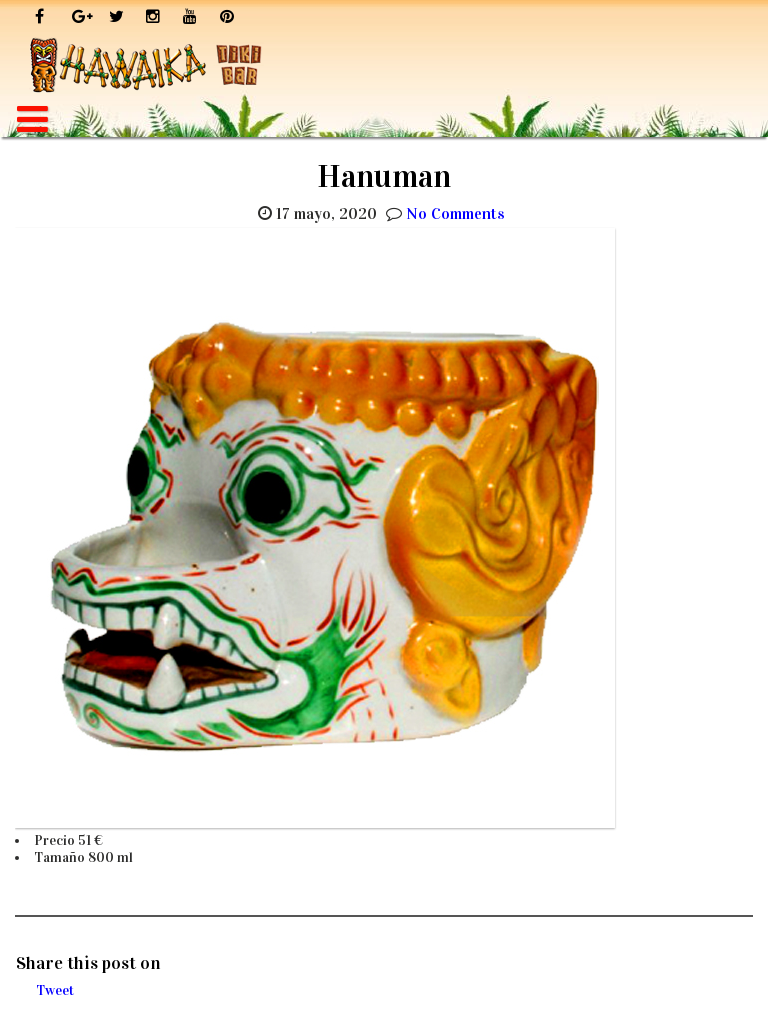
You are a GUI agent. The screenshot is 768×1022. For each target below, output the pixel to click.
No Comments (455, 213)
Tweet (55, 990)
